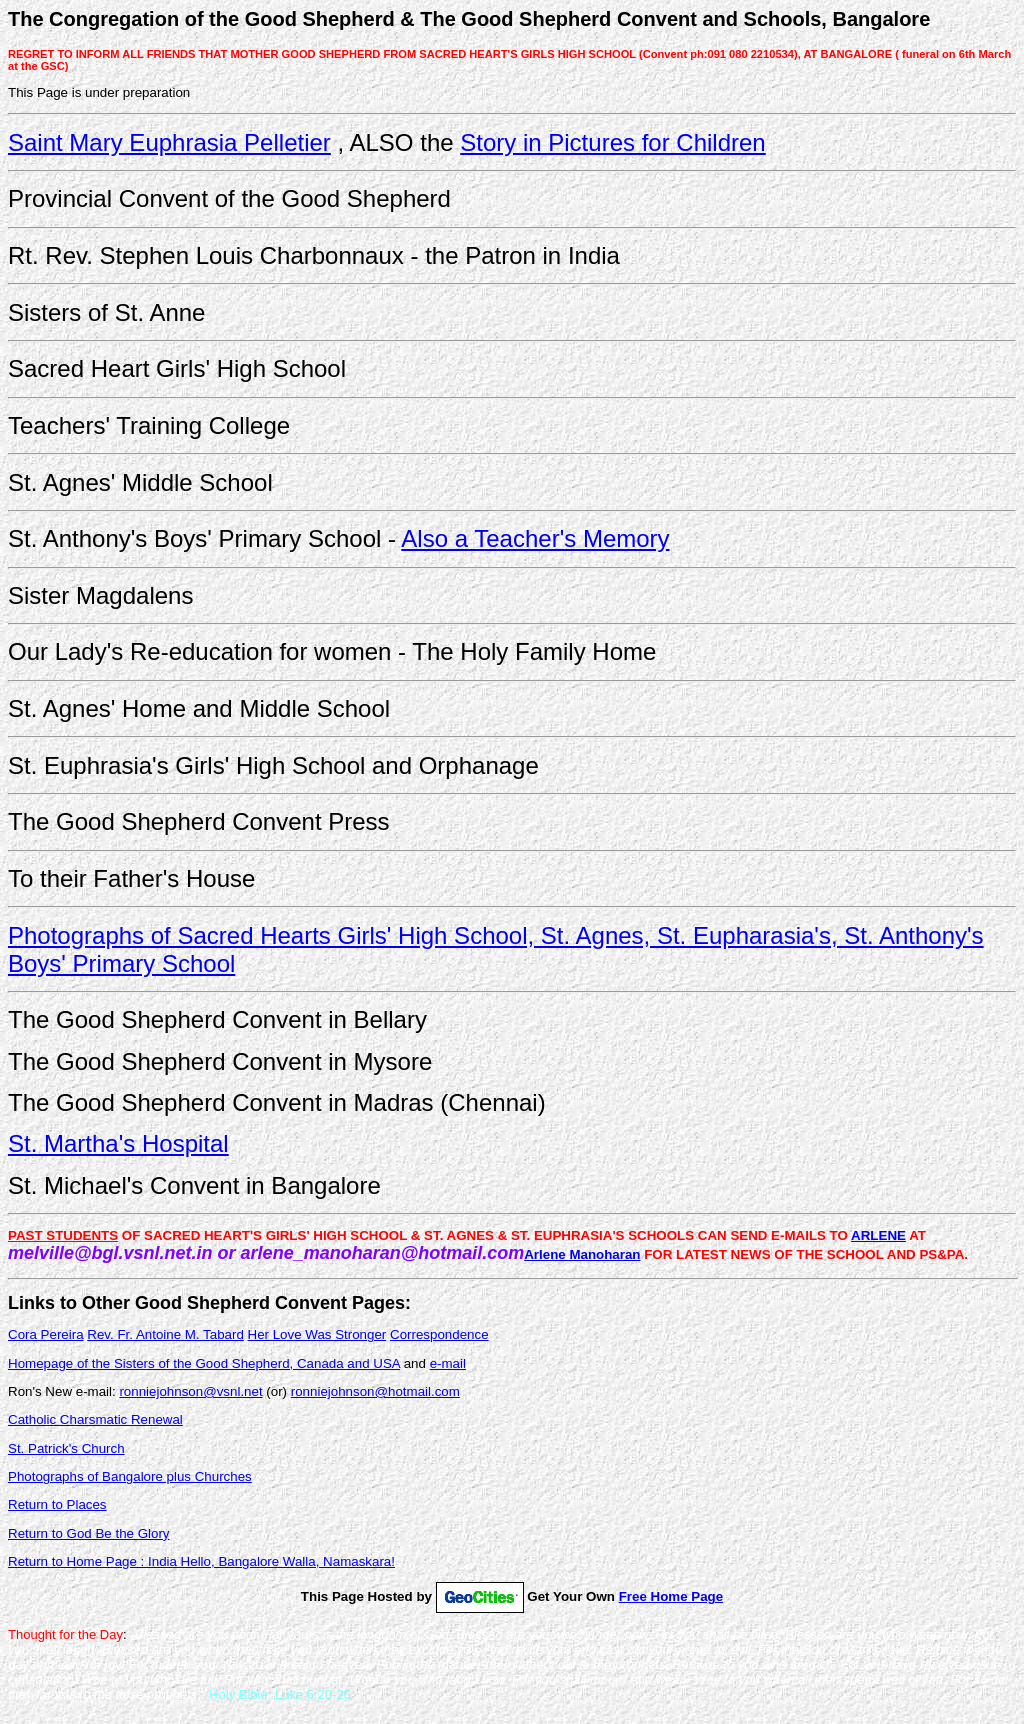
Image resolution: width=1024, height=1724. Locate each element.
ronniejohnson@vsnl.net (190, 1391)
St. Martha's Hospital (118, 1143)
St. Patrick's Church (66, 1448)
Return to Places (57, 1504)
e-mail (448, 1363)
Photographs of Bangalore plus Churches (130, 1476)
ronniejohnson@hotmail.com (375, 1391)
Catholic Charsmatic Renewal (95, 1419)
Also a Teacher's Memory (535, 538)
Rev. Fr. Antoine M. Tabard (165, 1334)
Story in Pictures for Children (612, 142)
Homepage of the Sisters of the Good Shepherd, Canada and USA (204, 1363)
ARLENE (878, 1235)
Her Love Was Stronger (317, 1334)
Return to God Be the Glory (89, 1533)
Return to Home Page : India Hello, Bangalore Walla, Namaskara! (201, 1561)
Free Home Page (671, 1596)
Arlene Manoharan (582, 1254)
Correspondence (439, 1334)
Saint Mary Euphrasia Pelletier (169, 142)
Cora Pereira (46, 1334)
